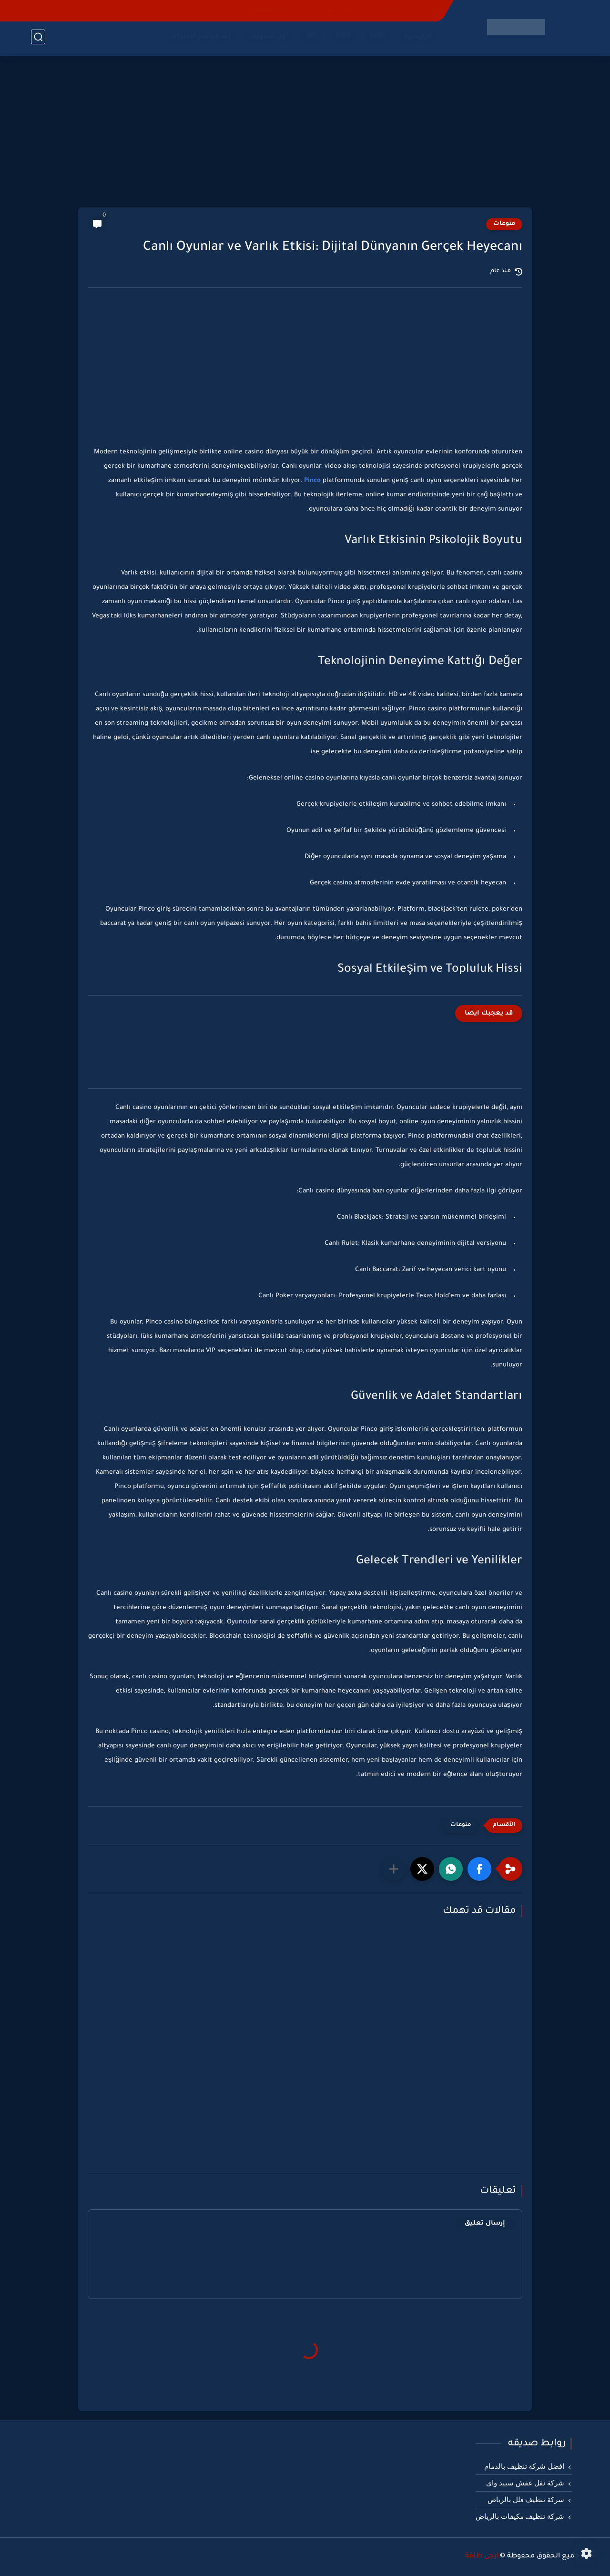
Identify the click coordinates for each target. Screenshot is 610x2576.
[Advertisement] (305, 133)
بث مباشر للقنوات (198, 38)
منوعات (504, 224)
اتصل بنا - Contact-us (407, 10)
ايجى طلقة (481, 2556)
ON (310, 38)
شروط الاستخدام (341, 10)
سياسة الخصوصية (278, 10)
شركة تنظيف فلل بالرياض (526, 2500)
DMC (375, 38)
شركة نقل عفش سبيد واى (525, 2483)
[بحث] (38, 38)
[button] (479, 1869)
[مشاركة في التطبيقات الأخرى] (394, 1869)
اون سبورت (267, 38)
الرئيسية (416, 38)
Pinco (312, 480)
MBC (341, 38)
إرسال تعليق (485, 2223)
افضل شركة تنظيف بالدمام (524, 2466)
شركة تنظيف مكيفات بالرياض (520, 2516)
